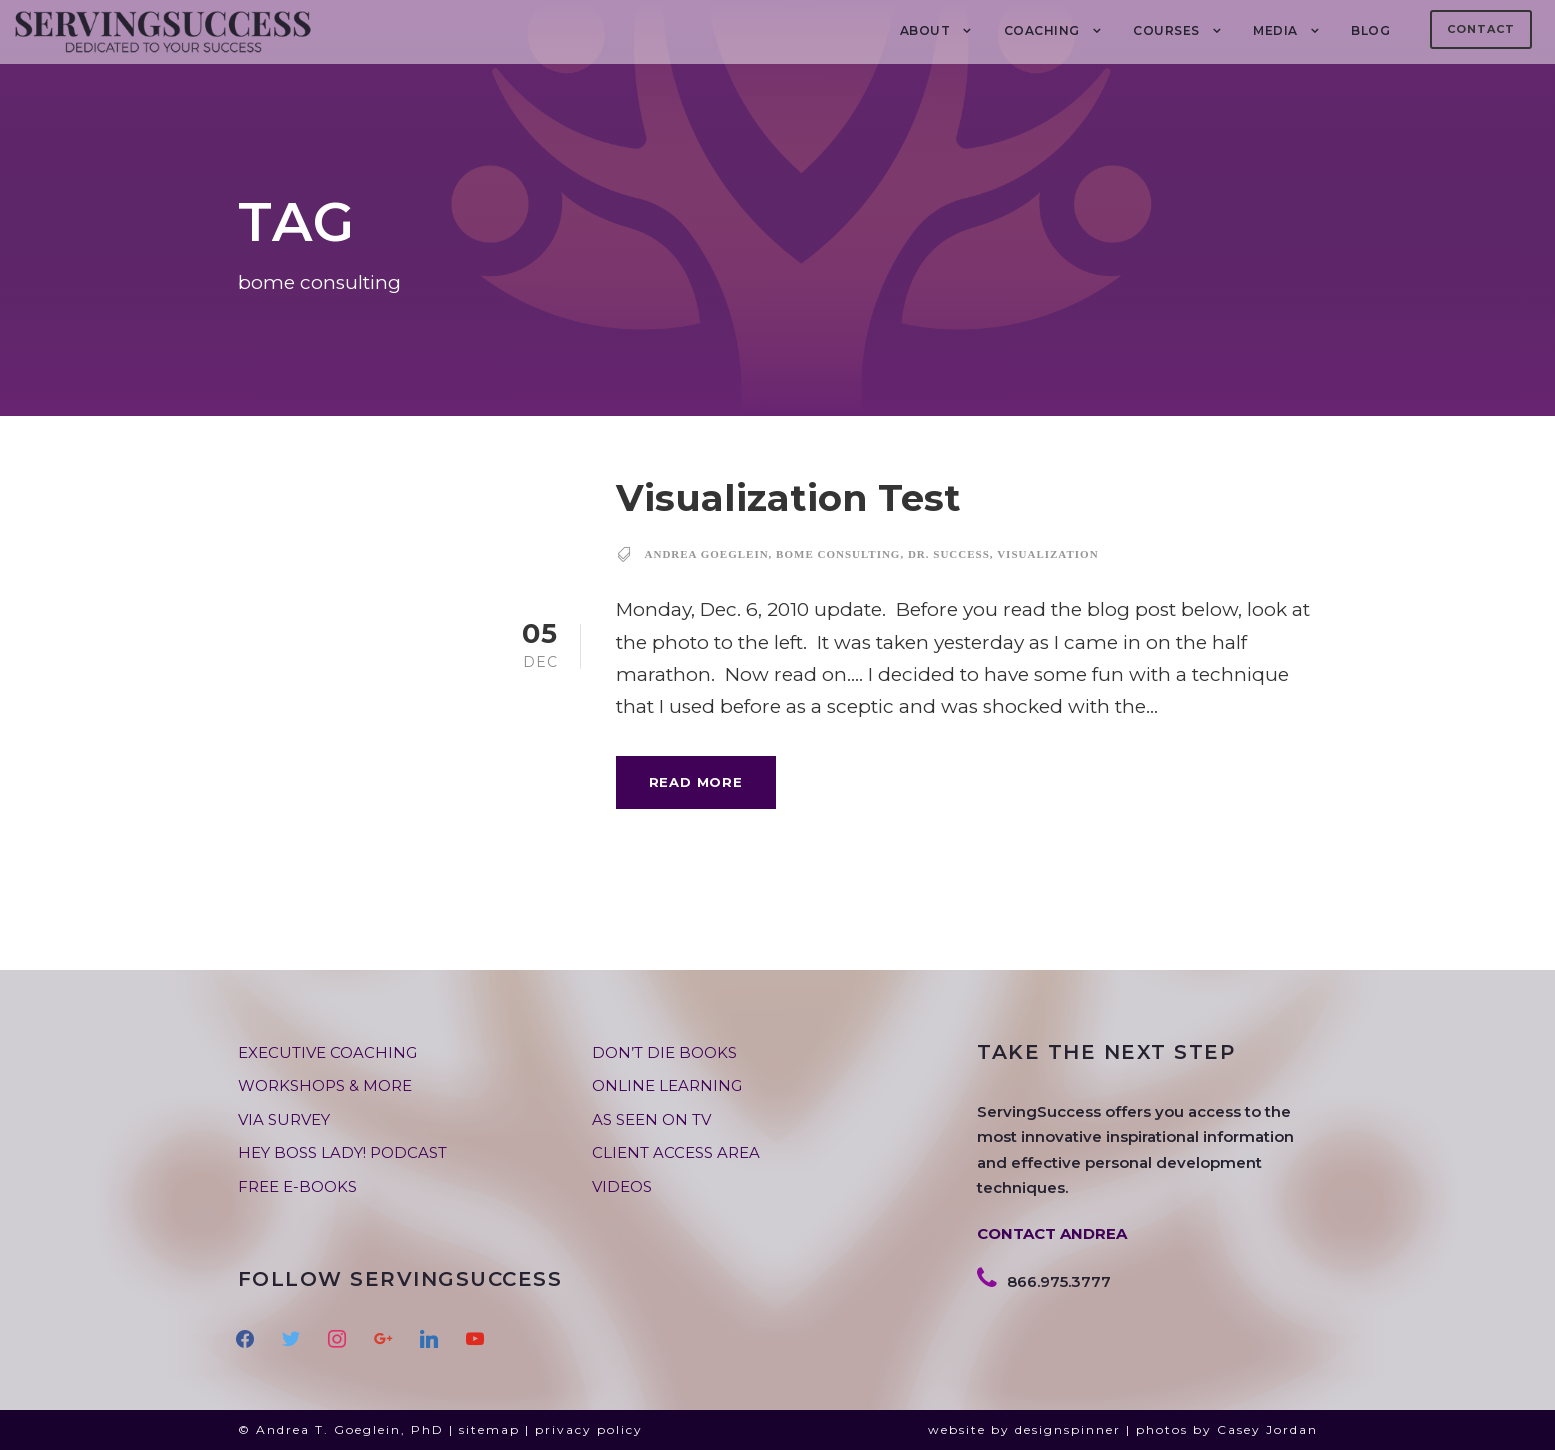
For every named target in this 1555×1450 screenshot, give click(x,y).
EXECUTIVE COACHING (327, 1052)
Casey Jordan (1267, 1429)
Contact (1481, 29)
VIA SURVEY (284, 1119)
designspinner (1068, 1429)
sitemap (489, 1429)
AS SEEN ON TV (651, 1119)
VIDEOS (622, 1186)
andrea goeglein (707, 554)
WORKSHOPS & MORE (325, 1085)
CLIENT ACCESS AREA (676, 1152)
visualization (1047, 554)
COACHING (1042, 30)
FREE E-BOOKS (297, 1186)
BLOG (1370, 30)
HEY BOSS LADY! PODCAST (342, 1152)
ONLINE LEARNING (667, 1085)
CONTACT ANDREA (1052, 1233)
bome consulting (838, 554)
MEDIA (1275, 30)
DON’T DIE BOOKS (664, 1052)
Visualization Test (788, 497)
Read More (696, 782)
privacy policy (589, 1429)
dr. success (949, 554)
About (925, 30)
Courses (1166, 30)
